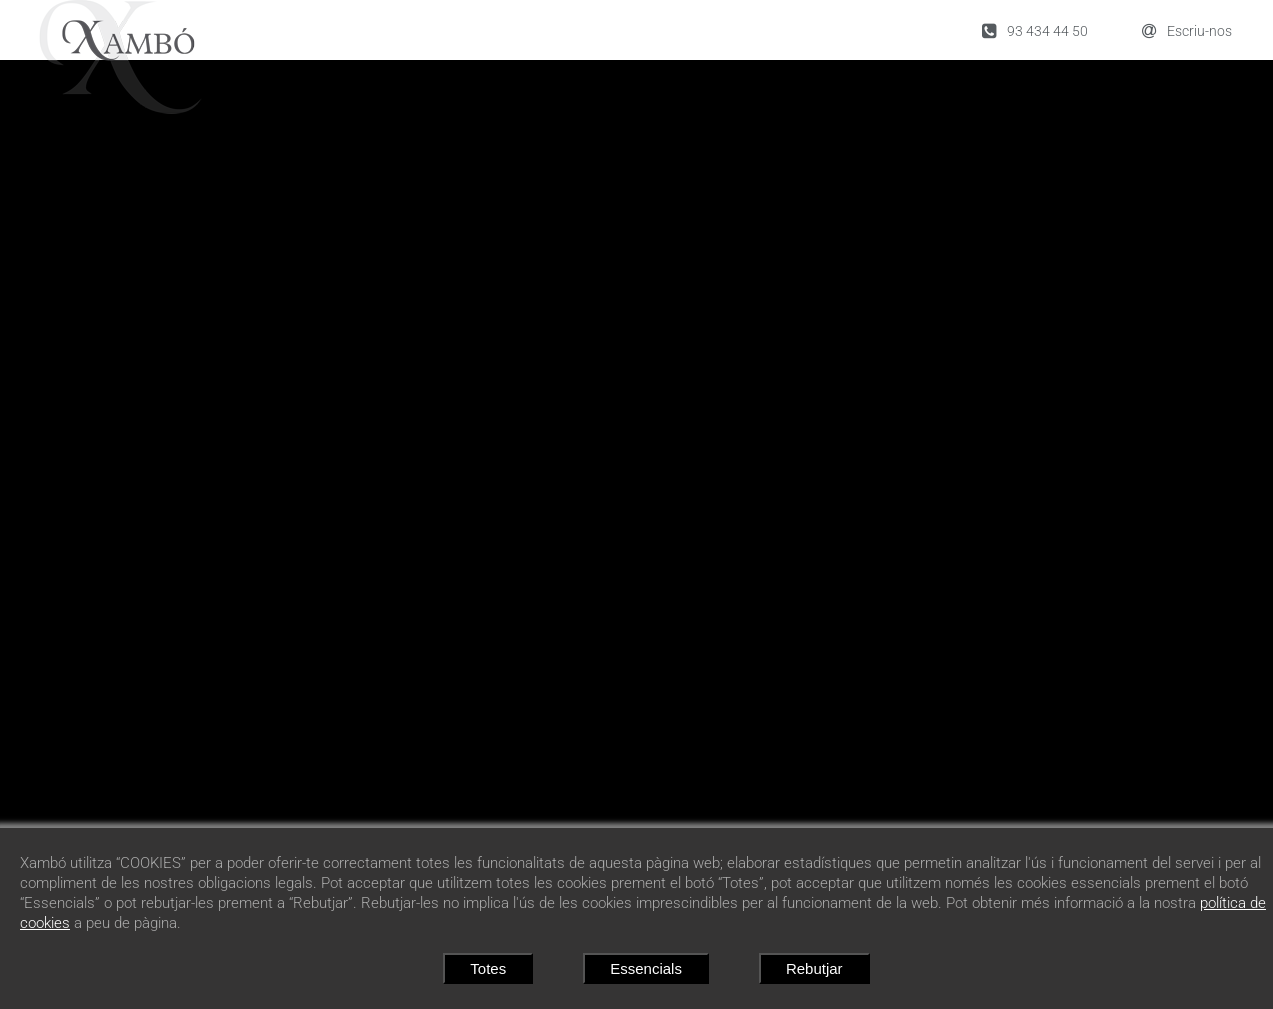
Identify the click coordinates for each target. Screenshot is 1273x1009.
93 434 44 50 (1035, 30)
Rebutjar (814, 968)
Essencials (646, 968)
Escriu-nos (1187, 30)
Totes (488, 968)
